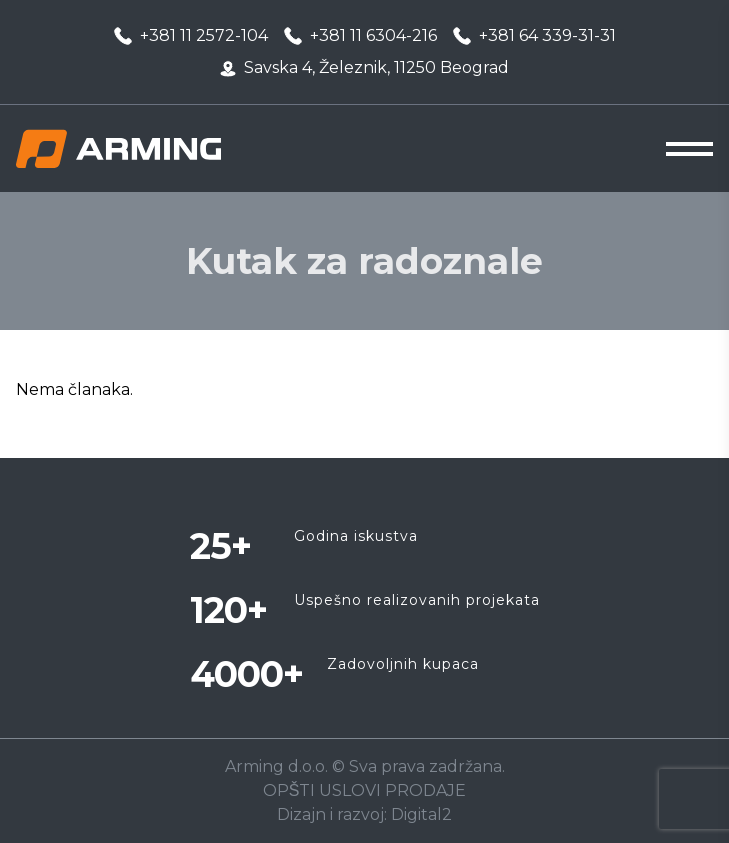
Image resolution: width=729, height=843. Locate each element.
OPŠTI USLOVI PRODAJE (365, 790)
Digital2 (421, 814)
